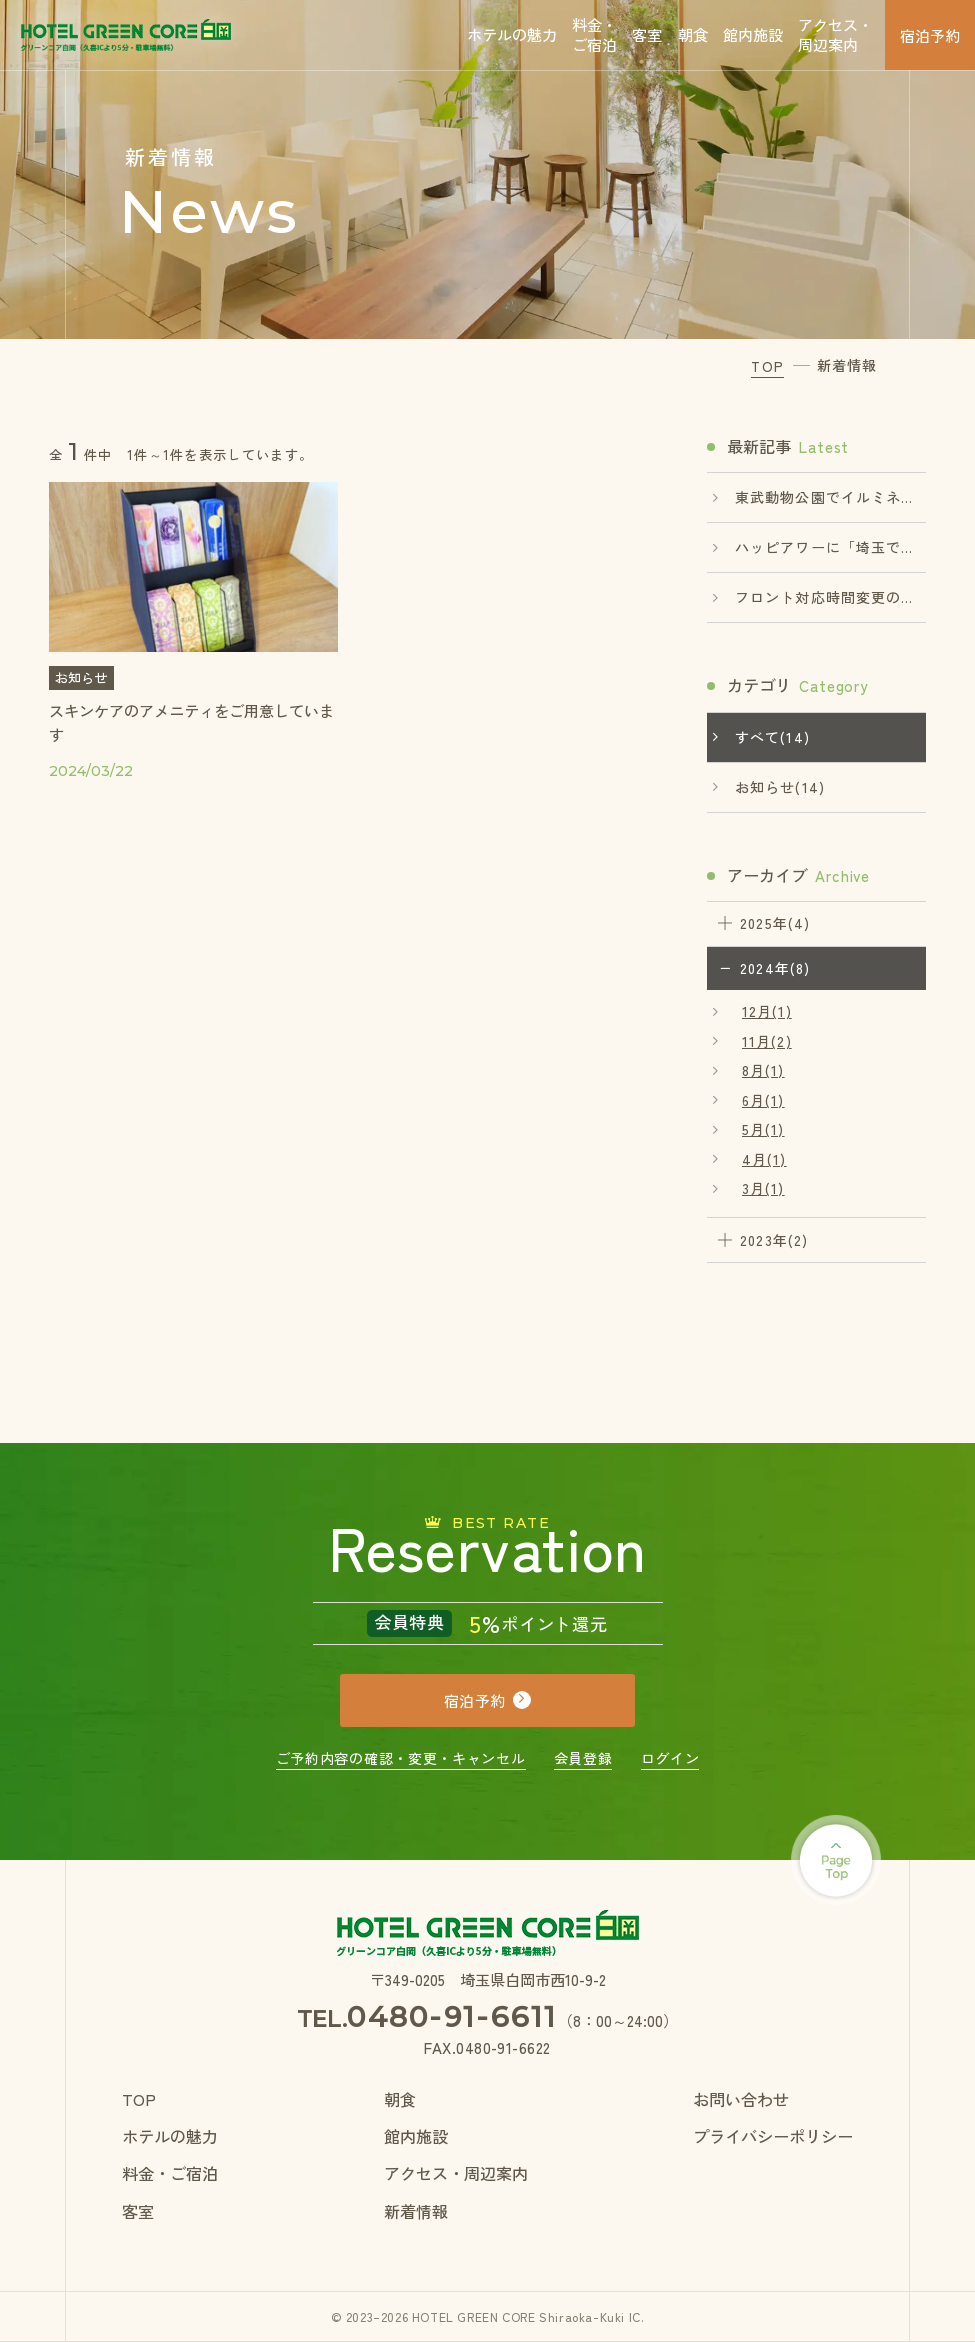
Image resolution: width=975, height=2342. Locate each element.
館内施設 (753, 34)
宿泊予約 (930, 35)
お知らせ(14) (780, 787)
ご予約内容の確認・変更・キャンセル (401, 1758)
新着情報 (416, 2211)
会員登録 (583, 1758)
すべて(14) (772, 737)
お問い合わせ (741, 2099)
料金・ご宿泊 (594, 34)
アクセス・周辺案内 (835, 34)
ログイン (670, 1758)
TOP (139, 2099)
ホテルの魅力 (512, 34)
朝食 (693, 34)
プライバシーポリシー (773, 2136)
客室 (647, 34)
